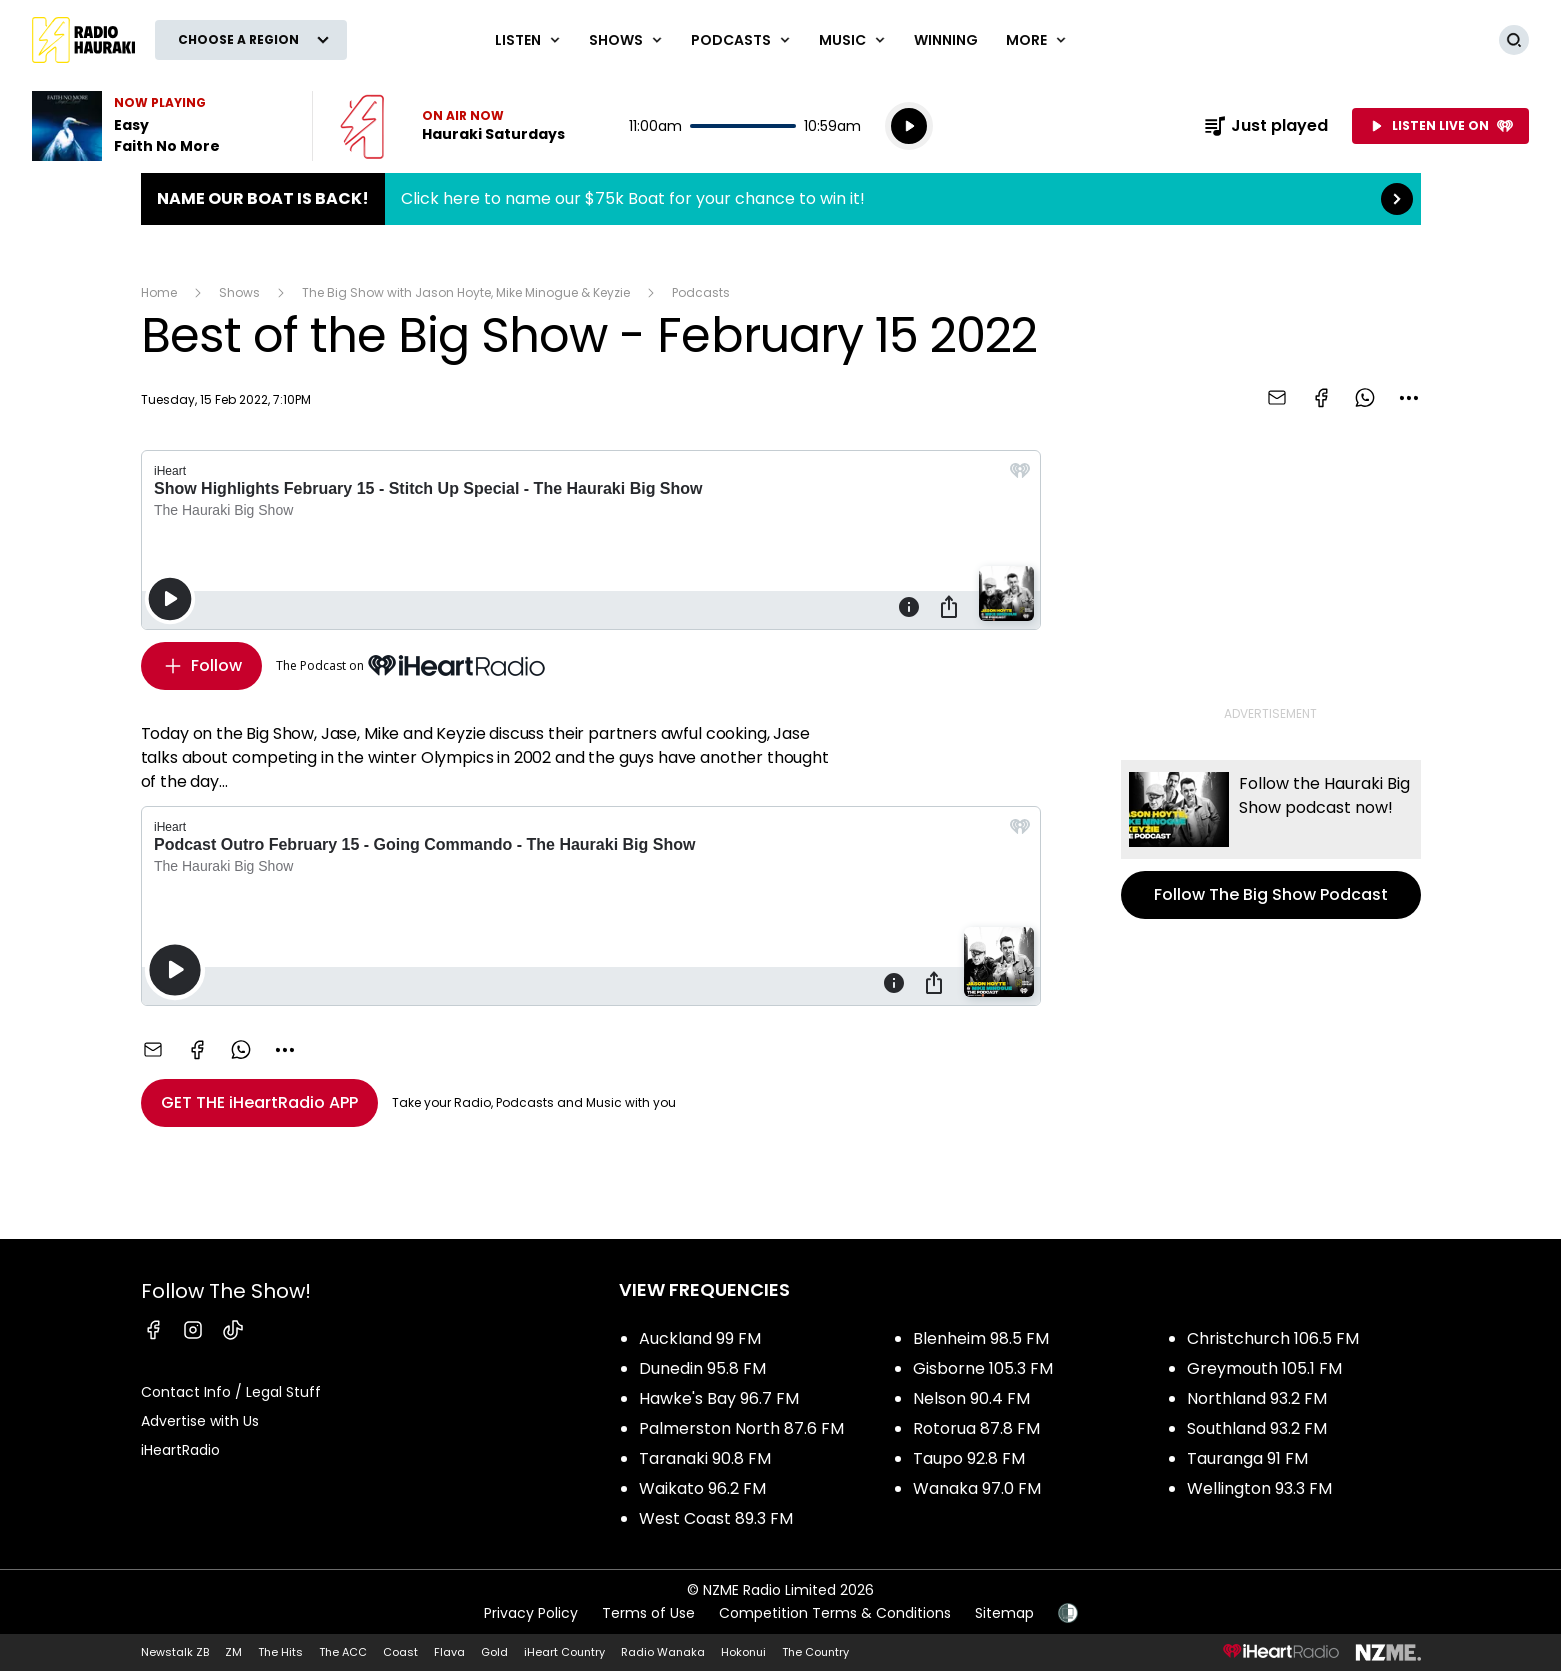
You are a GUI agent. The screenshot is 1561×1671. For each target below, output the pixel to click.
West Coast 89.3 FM (716, 1518)
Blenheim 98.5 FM (981, 1338)
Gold (494, 1652)
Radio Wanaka (663, 1652)
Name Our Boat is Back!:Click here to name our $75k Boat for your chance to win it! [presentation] (781, 199)
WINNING (946, 40)
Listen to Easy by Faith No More (160, 126)
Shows (239, 292)
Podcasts (701, 292)
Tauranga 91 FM (1247, 1458)
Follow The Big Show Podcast (1271, 839)
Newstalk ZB (175, 1652)
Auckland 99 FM (700, 1338)
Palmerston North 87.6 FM (741, 1428)
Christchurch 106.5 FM (1273, 1338)
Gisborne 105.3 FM (983, 1368)
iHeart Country (564, 1652)
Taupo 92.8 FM (969, 1458)
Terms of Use (648, 1613)
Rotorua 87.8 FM (976, 1428)
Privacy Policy (531, 1613)
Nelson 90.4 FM (971, 1398)
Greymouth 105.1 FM (1264, 1368)
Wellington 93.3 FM (1259, 1488)
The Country (815, 1652)
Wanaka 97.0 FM (977, 1488)
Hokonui (743, 1652)
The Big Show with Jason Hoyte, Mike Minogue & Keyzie (466, 292)
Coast (400, 1652)
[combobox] (1409, 398)
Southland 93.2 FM (1257, 1428)
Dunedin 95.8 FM (702, 1368)
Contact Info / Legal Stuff (231, 1392)
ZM (233, 1652)
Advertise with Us (200, 1421)
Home (159, 292)
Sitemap (1004, 1613)
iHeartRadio (180, 1450)
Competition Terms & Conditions (835, 1613)
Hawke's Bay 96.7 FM (719, 1398)
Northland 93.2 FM (1257, 1398)
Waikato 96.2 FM (702, 1488)
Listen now (452, 126)
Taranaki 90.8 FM (705, 1458)
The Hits (280, 1652)
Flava (449, 1652)
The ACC (343, 1652)
